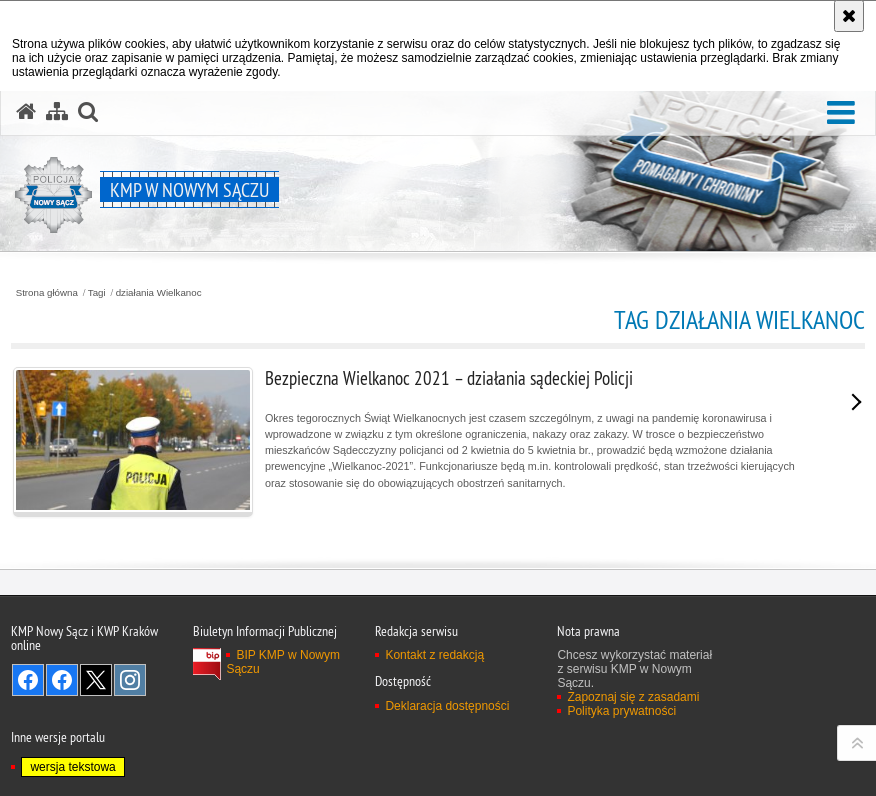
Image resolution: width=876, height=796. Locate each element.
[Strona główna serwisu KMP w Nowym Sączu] (26, 112)
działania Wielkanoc (159, 293)
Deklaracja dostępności (447, 706)
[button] (841, 113)
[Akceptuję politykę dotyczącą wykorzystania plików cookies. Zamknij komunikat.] (849, 16)
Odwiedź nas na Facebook (28, 680)
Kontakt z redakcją (434, 655)
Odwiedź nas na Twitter (96, 680)
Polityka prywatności (621, 711)
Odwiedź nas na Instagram (130, 680)
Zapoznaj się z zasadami (633, 697)
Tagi (97, 293)
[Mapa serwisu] (57, 112)
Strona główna (47, 293)
